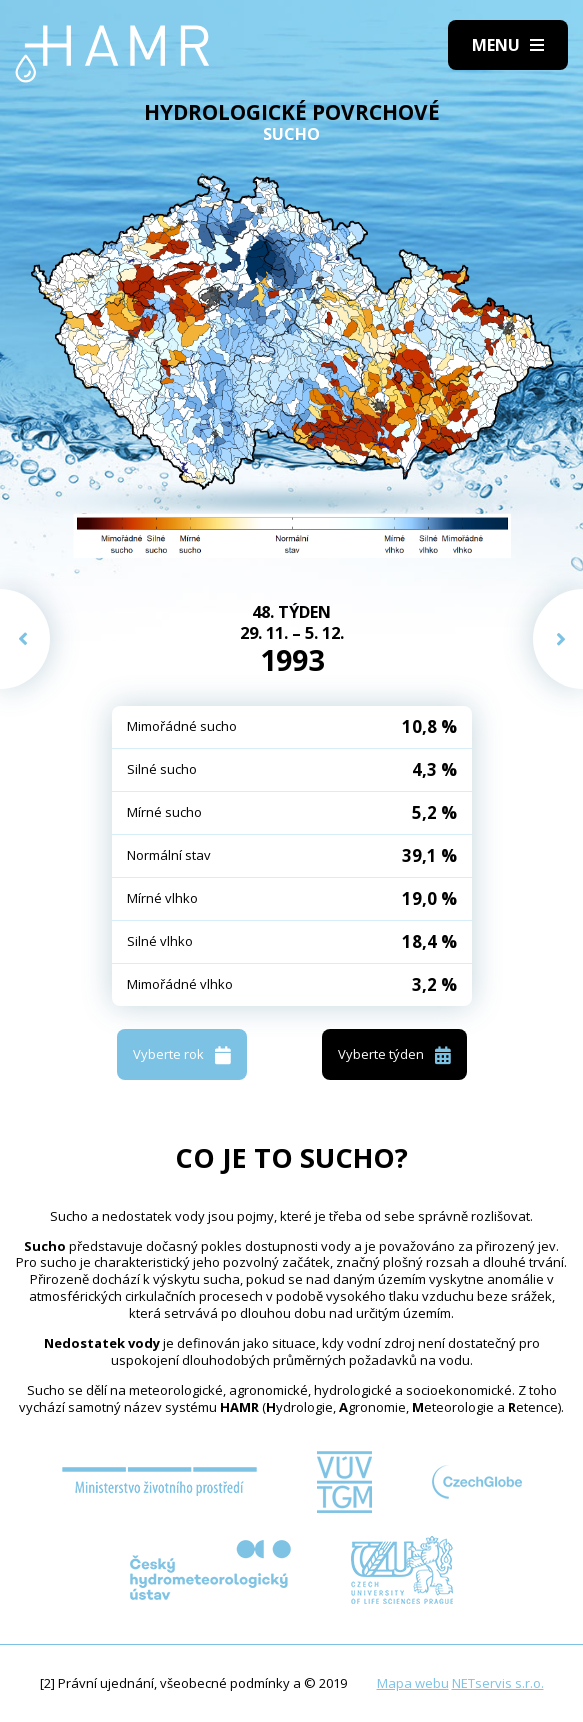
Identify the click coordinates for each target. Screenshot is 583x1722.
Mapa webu (413, 1683)
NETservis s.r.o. (498, 1683)
